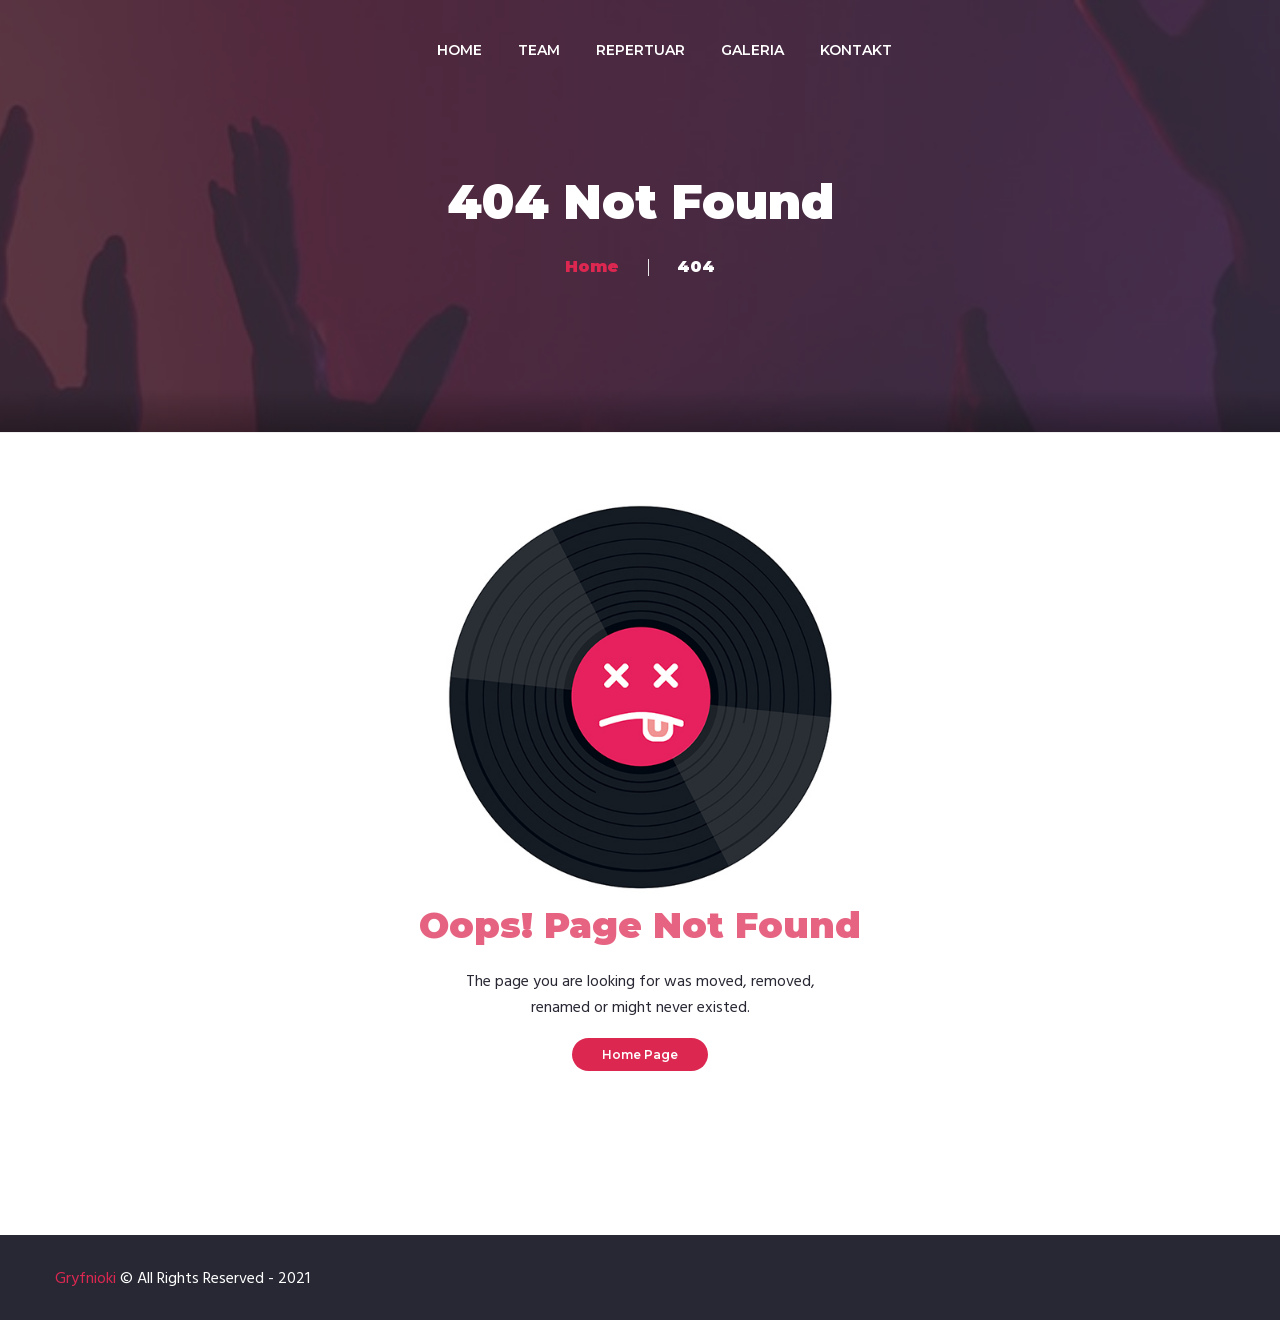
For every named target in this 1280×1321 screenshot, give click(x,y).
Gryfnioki (85, 1279)
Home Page (640, 1054)
